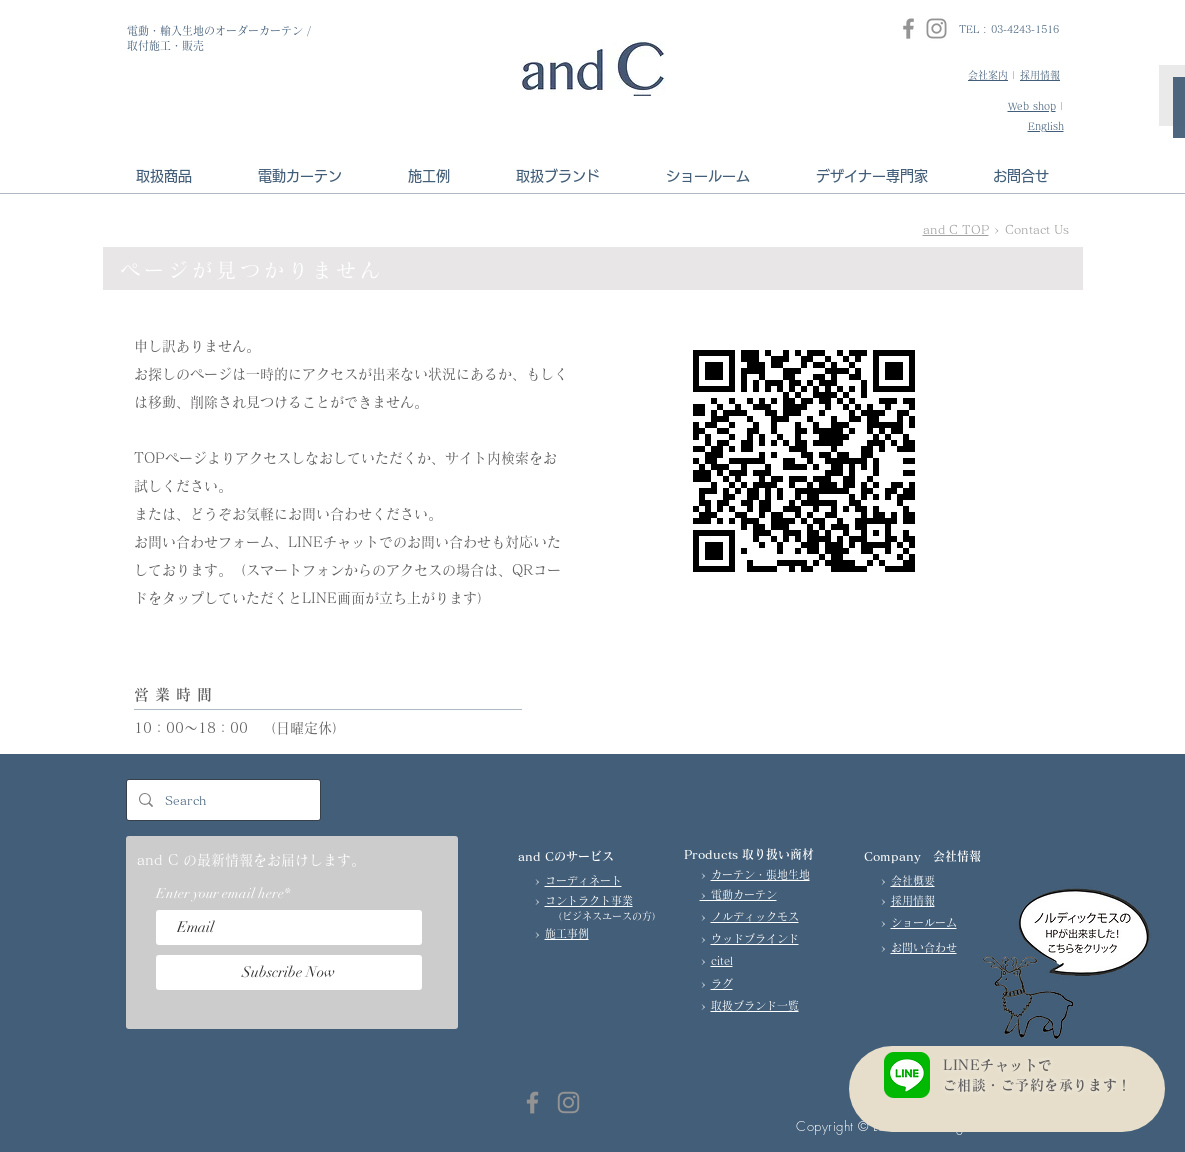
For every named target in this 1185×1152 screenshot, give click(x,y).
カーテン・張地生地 (760, 874)
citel (722, 960)
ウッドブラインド (755, 938)
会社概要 (913, 880)
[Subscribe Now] (289, 972)
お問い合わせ (924, 947)
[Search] (221, 800)
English (1046, 126)
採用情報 (1040, 75)
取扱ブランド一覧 (755, 1005)
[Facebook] (908, 28)
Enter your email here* (223, 894)
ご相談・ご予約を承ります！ (1044, 1085)
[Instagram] (936, 28)
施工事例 (567, 933)
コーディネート (583, 880)
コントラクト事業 (589, 900)
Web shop (1032, 106)
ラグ (722, 983)
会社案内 (988, 75)
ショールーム (924, 922)
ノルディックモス (755, 916)
